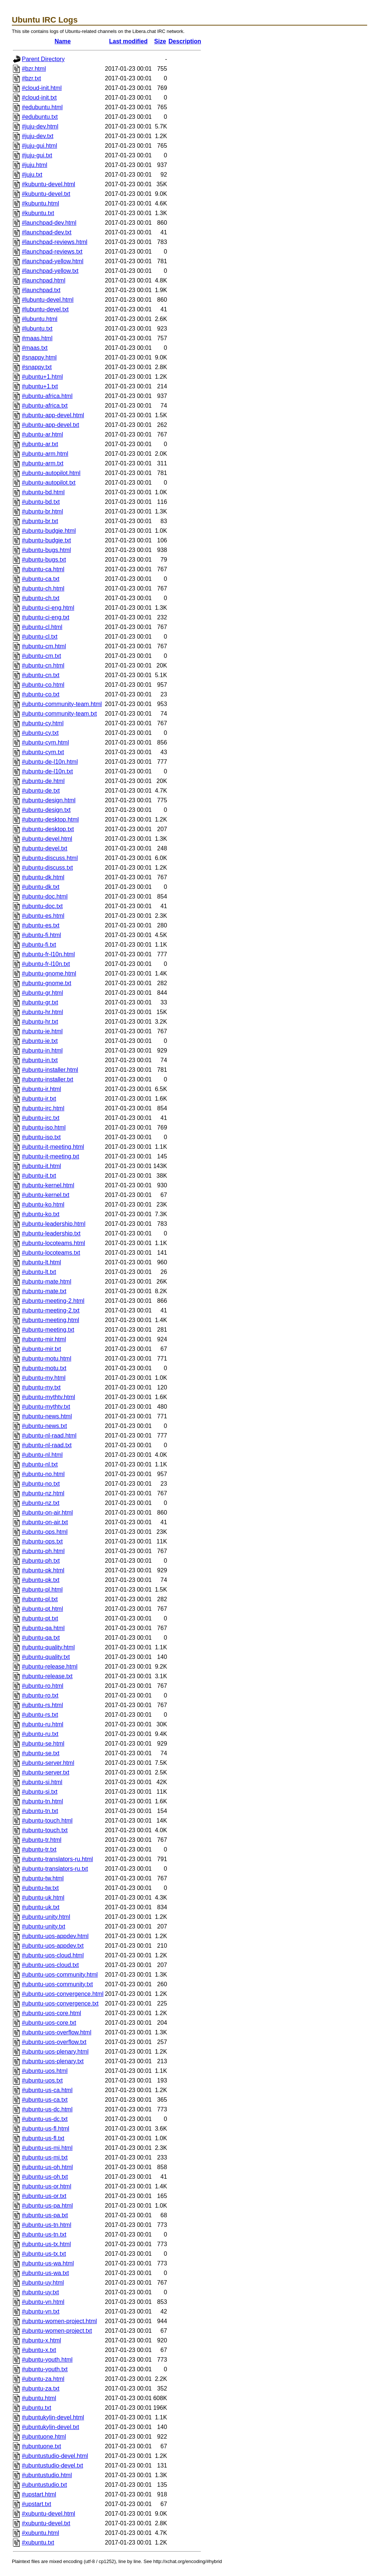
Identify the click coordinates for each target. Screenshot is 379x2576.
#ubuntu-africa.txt (45, 405)
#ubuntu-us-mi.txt (45, 2157)
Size (160, 41)
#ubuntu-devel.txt (44, 848)
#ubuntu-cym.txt (43, 752)
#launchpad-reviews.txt (52, 251)
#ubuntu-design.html (49, 800)
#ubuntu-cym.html (45, 742)
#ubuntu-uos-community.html (60, 1974)
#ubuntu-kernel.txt (45, 1195)
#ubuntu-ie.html (42, 1031)
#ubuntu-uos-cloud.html (53, 1955)
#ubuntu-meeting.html (50, 1320)
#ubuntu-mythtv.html (48, 1397)
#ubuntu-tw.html (43, 1878)
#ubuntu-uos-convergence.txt (60, 2003)
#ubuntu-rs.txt (40, 1715)
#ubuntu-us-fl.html (45, 2128)
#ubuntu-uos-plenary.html (55, 2051)
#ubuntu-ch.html (43, 588)
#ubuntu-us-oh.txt (45, 2177)
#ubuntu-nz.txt (40, 1503)
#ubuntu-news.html (47, 1416)
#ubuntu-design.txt (46, 810)
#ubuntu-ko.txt (40, 1214)
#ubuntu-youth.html (47, 2359)
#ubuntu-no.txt (41, 1484)
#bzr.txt (31, 78)
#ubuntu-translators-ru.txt (55, 1869)
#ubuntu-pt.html (42, 1609)
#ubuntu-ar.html (42, 434)
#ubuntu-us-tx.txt (44, 2254)
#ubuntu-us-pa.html (47, 2205)
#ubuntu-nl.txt (40, 1464)
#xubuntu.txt (38, 2542)
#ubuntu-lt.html (41, 1262)
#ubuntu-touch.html (47, 1820)
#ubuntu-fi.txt (39, 944)
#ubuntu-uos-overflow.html (56, 2032)
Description (184, 41)
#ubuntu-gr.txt (40, 1002)
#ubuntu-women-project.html (59, 2321)
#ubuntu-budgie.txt (46, 540)
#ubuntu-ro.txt (40, 1695)
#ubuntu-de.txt (41, 790)
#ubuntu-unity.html (46, 1917)
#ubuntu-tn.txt (40, 1811)
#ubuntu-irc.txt (40, 1118)
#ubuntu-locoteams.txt (51, 1252)
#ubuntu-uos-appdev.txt (53, 1946)
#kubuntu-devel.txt (46, 194)
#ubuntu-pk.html (43, 1570)
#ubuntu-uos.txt (42, 2080)
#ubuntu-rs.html (42, 1705)
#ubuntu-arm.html (45, 454)
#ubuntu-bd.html (43, 492)
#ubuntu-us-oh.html (47, 2167)
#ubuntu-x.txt (39, 2350)
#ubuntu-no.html (43, 1474)
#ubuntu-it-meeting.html (53, 1147)
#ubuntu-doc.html (45, 896)
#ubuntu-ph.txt (41, 1561)
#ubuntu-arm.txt (42, 463)
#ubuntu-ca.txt (40, 579)
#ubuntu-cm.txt (41, 656)
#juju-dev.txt (37, 136)
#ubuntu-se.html (43, 1743)
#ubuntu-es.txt (40, 925)
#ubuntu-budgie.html (49, 531)
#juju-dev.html (40, 126)
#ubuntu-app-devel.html (53, 415)
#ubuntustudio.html (47, 2475)
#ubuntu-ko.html (43, 1204)
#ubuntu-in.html (42, 1050)
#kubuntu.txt (38, 213)
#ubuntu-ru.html (42, 1724)
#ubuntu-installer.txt (47, 1079)
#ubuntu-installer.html (50, 1070)
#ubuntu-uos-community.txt (57, 1984)
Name (63, 41)
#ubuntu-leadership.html (53, 1224)
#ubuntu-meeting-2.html (53, 1301)
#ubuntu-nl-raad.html (49, 1435)
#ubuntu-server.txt (45, 1772)
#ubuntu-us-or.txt (44, 2196)
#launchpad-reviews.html (54, 242)
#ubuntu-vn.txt (40, 2311)
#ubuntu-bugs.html (46, 550)
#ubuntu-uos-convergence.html (63, 1994)
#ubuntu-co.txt (40, 694)
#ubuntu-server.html (48, 1763)
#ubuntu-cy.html (43, 723)
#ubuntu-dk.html (43, 877)
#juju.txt (32, 174)
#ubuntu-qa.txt (41, 1638)
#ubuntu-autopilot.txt (49, 482)
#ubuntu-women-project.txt (57, 2331)
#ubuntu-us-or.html (46, 2186)
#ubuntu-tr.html (41, 1840)
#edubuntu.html (42, 107)
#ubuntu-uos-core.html (51, 2013)
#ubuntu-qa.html (43, 1628)
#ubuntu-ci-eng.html (48, 608)
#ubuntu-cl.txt (39, 636)
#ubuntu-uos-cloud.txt (50, 1965)
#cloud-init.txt (39, 97)
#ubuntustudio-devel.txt (52, 2465)
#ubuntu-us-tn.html (46, 2225)
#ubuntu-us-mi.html (47, 2148)
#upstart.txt (36, 2504)
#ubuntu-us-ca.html (47, 2090)
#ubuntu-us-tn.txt (44, 2234)
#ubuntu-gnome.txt (46, 983)
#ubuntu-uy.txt (40, 2292)
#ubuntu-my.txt (41, 1387)
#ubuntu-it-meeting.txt (50, 1156)
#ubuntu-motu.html (46, 1358)
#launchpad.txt (41, 290)
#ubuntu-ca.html (43, 569)
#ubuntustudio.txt (44, 2485)
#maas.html (37, 338)
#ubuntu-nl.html (42, 1455)
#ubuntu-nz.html (43, 1493)
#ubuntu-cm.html (44, 646)
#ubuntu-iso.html (44, 1127)
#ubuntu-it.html (41, 1166)
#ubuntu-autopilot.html (51, 473)
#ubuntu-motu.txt (44, 1368)
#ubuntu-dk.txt (40, 887)
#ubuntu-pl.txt (40, 1599)
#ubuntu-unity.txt (43, 1926)
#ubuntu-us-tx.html (46, 2244)
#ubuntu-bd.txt (41, 502)
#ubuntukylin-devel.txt (50, 2427)
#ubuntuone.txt (41, 2446)
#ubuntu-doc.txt (42, 906)
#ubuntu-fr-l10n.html (48, 954)
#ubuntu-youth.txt (45, 2369)
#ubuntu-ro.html (42, 1686)
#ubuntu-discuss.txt (47, 867)
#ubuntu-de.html (43, 781)
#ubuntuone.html (44, 2436)
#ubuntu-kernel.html (48, 1185)
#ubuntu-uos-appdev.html (55, 1936)
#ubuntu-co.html (43, 685)
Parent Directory (43, 59)
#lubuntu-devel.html (48, 300)
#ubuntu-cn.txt (40, 675)
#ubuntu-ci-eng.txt (45, 617)
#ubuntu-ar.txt (40, 444)
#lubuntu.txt (37, 328)
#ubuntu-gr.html (42, 993)
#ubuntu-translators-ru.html (57, 1859)
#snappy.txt (37, 367)
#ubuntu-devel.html (47, 839)
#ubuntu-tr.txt (39, 1849)
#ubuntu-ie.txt (40, 1041)
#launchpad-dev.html (49, 223)
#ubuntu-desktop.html (50, 819)
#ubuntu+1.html (42, 377)
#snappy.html (39, 357)
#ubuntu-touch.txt (45, 1830)
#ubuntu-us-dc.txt (45, 2119)
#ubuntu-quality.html (48, 1647)
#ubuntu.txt (36, 2408)
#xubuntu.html (40, 2533)
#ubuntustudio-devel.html (55, 2456)
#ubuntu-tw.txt (40, 1888)
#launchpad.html (43, 280)
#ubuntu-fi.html (41, 935)
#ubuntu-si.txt (39, 1792)
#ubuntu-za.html (43, 2379)
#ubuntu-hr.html (42, 1012)
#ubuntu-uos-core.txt (49, 2023)
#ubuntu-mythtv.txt (46, 1407)
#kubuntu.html (40, 203)
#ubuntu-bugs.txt (44, 559)
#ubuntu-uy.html (43, 2282)
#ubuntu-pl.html (42, 1589)
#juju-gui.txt (37, 155)
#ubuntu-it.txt (39, 1175)
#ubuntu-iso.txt (41, 1137)
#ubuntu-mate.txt (44, 1291)
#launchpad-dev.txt (46, 232)
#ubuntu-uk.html (43, 1897)
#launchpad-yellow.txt (50, 271)
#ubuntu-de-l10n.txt (47, 771)
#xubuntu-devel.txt (46, 2523)
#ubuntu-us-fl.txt (43, 2138)
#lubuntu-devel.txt (45, 309)
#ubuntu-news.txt (44, 1426)
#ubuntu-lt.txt (39, 1272)
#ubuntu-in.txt (40, 1060)
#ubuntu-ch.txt (40, 598)
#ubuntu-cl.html (42, 627)
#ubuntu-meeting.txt (48, 1330)
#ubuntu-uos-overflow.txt (54, 2042)
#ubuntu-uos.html (45, 2071)
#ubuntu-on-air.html (47, 1512)
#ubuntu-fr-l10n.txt (46, 964)
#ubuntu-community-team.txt (59, 713)
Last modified (128, 41)
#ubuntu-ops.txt (42, 1541)
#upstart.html (39, 2494)
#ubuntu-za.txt (40, 2388)
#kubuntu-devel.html (48, 184)
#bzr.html (34, 69)
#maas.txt (34, 348)
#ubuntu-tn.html (42, 1801)
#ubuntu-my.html (44, 1378)
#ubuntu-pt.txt (40, 1618)
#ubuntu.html (39, 2398)
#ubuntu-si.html (42, 1782)
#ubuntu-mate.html (46, 1281)
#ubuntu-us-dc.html (47, 2109)
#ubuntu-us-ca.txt (45, 2100)
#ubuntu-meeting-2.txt (51, 1310)
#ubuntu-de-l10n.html (50, 762)
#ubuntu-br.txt (40, 521)
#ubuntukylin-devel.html (53, 2417)
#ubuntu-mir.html (44, 1339)
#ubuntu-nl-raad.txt (46, 1445)
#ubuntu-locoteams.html (53, 1243)
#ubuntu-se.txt (40, 1753)
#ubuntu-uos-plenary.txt (53, 2061)
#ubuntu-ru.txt (40, 1734)
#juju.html (34, 165)
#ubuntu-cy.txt (40, 733)
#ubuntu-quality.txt (46, 1657)
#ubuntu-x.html (41, 2340)
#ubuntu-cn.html (43, 665)
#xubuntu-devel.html (48, 2513)
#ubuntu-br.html (42, 511)
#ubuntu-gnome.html (49, 973)
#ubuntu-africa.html (47, 396)
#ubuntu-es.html (43, 916)
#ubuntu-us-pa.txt (45, 2215)
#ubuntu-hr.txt (40, 1021)
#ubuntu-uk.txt (40, 1907)
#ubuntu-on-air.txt (45, 1522)
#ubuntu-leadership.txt (51, 1233)
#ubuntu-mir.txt (41, 1349)
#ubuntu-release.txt (47, 1676)
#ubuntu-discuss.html (50, 858)
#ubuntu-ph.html (43, 1551)
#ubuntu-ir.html (41, 1089)
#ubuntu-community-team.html (62, 704)
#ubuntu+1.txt (40, 386)
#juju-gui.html (39, 146)
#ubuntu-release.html (49, 1666)
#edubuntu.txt (40, 117)
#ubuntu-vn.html (43, 2302)
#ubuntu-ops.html (45, 1532)
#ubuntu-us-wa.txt (45, 2273)
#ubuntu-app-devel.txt (50, 425)
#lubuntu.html (39, 319)
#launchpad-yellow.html (52, 261)
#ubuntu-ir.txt (39, 1098)
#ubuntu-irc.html (43, 1108)
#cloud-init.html (42, 88)
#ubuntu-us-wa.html (48, 2263)
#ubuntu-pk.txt (40, 1580)
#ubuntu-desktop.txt (48, 829)
